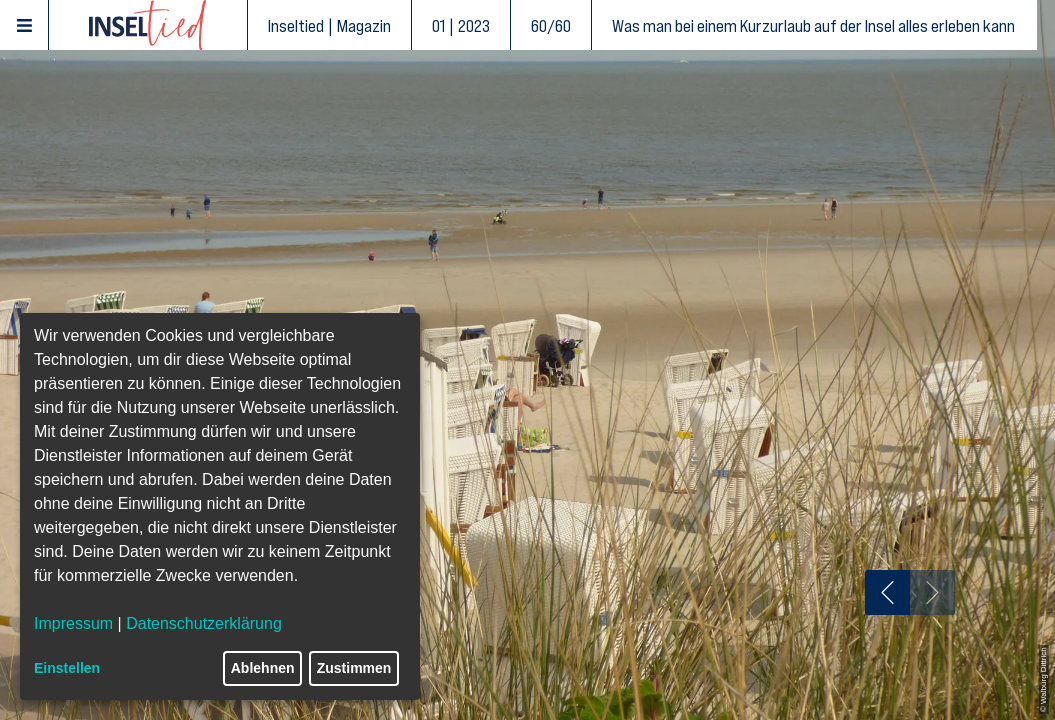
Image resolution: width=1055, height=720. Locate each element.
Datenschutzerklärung (204, 623)
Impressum (73, 623)
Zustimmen (354, 668)
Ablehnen (263, 668)
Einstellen (67, 668)
